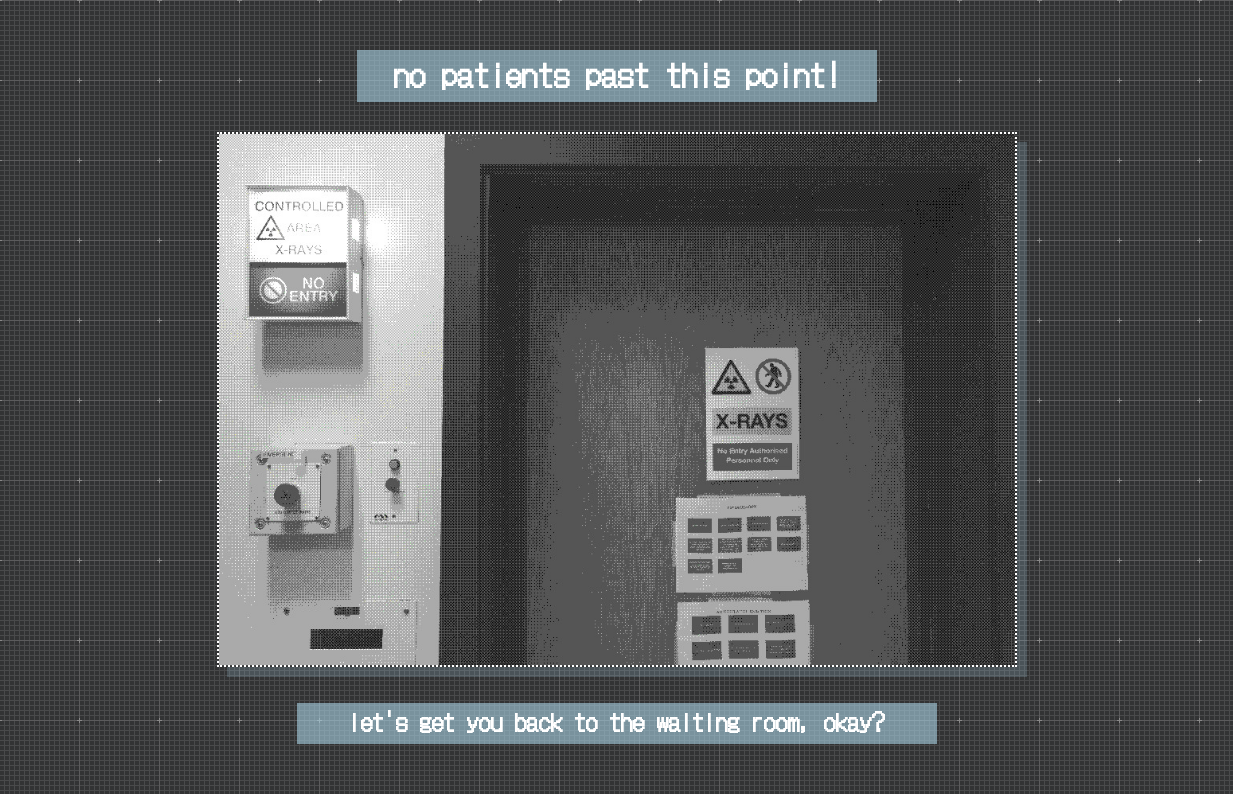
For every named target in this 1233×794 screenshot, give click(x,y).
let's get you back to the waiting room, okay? (616, 720)
